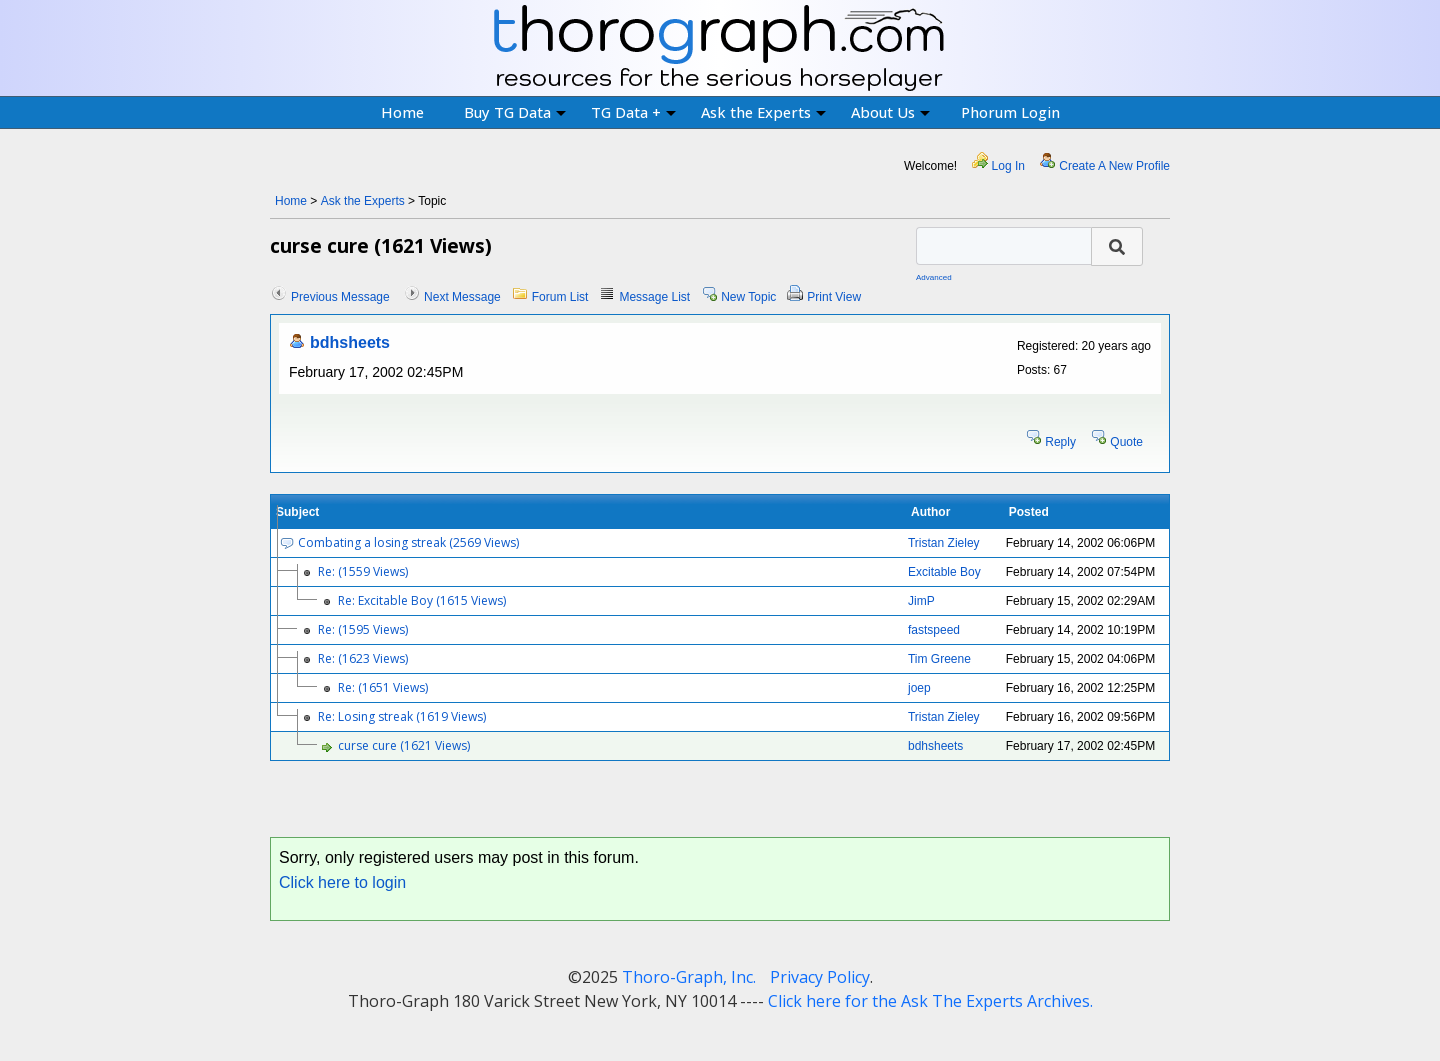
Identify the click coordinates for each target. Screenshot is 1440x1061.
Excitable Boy (944, 572)
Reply (1060, 442)
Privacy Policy (820, 977)
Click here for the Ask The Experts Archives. (930, 1001)
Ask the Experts (763, 112)
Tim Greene (939, 659)
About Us (890, 112)
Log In (1008, 166)
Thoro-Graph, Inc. (689, 977)
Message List (654, 297)
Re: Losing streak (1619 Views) (402, 716)
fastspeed (934, 630)
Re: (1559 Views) (363, 571)
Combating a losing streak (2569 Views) (408, 542)
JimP (921, 601)
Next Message (462, 297)
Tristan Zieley (944, 543)
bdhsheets (350, 342)
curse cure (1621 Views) (404, 745)
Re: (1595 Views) (363, 629)
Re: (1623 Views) (363, 658)
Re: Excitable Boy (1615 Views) (422, 600)
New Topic (748, 297)
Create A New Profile (1114, 166)
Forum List (560, 297)
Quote (1126, 442)
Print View (834, 297)
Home (402, 112)
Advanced (934, 277)
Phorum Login (1010, 112)
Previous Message (340, 297)
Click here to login (342, 882)
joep (919, 688)
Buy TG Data (515, 112)
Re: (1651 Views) (383, 687)
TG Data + (633, 112)
